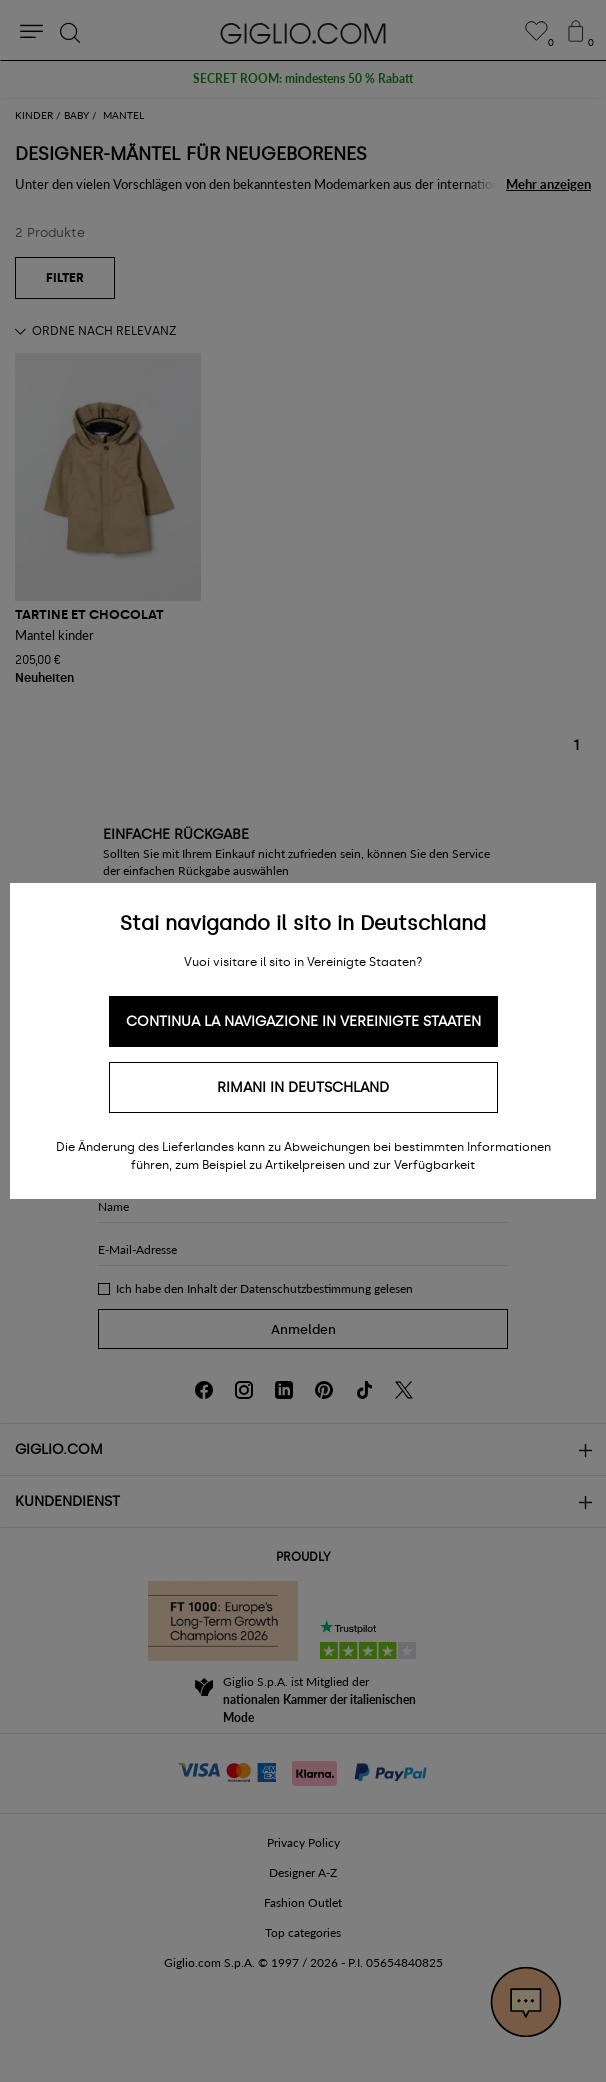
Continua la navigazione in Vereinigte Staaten (303, 1021)
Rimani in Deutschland (303, 1087)
